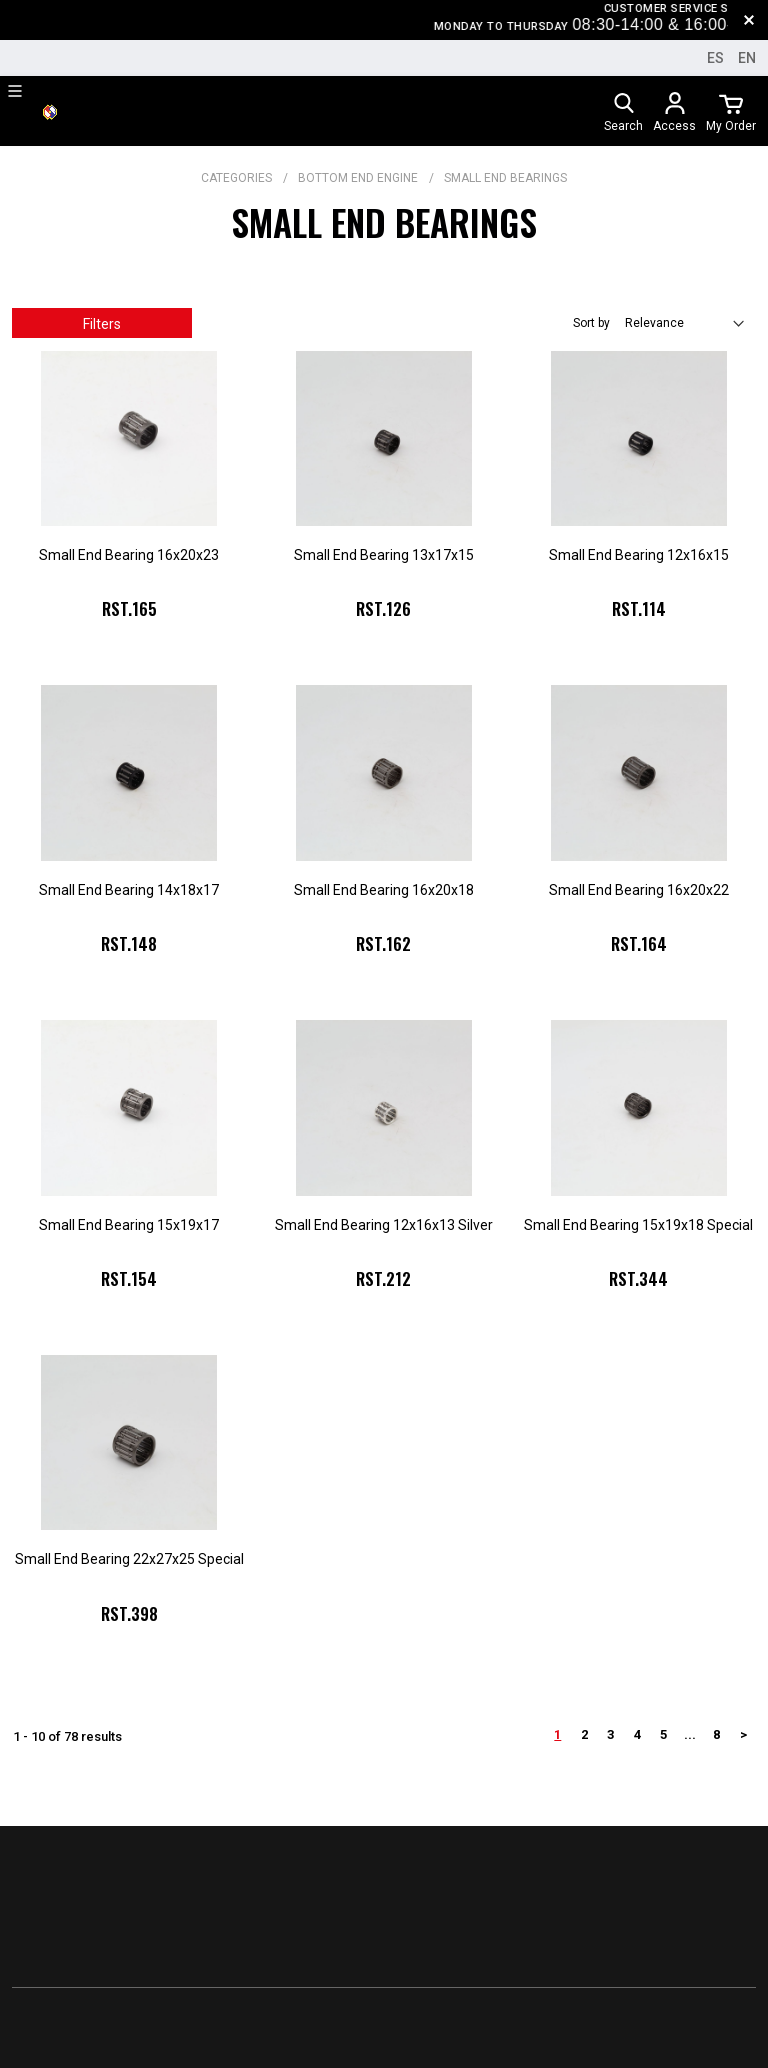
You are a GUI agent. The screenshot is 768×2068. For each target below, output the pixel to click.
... (690, 1734)
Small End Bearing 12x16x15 (639, 555)
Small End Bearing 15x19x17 (129, 1225)
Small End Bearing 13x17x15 (384, 555)
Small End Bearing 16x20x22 (639, 890)
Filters (102, 324)
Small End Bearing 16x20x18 (384, 890)
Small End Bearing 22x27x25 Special (129, 1559)
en (747, 58)
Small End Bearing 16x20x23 (129, 555)
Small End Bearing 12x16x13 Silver (384, 1225)
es (715, 58)
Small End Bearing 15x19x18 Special (638, 1225)
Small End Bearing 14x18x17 (129, 890)
